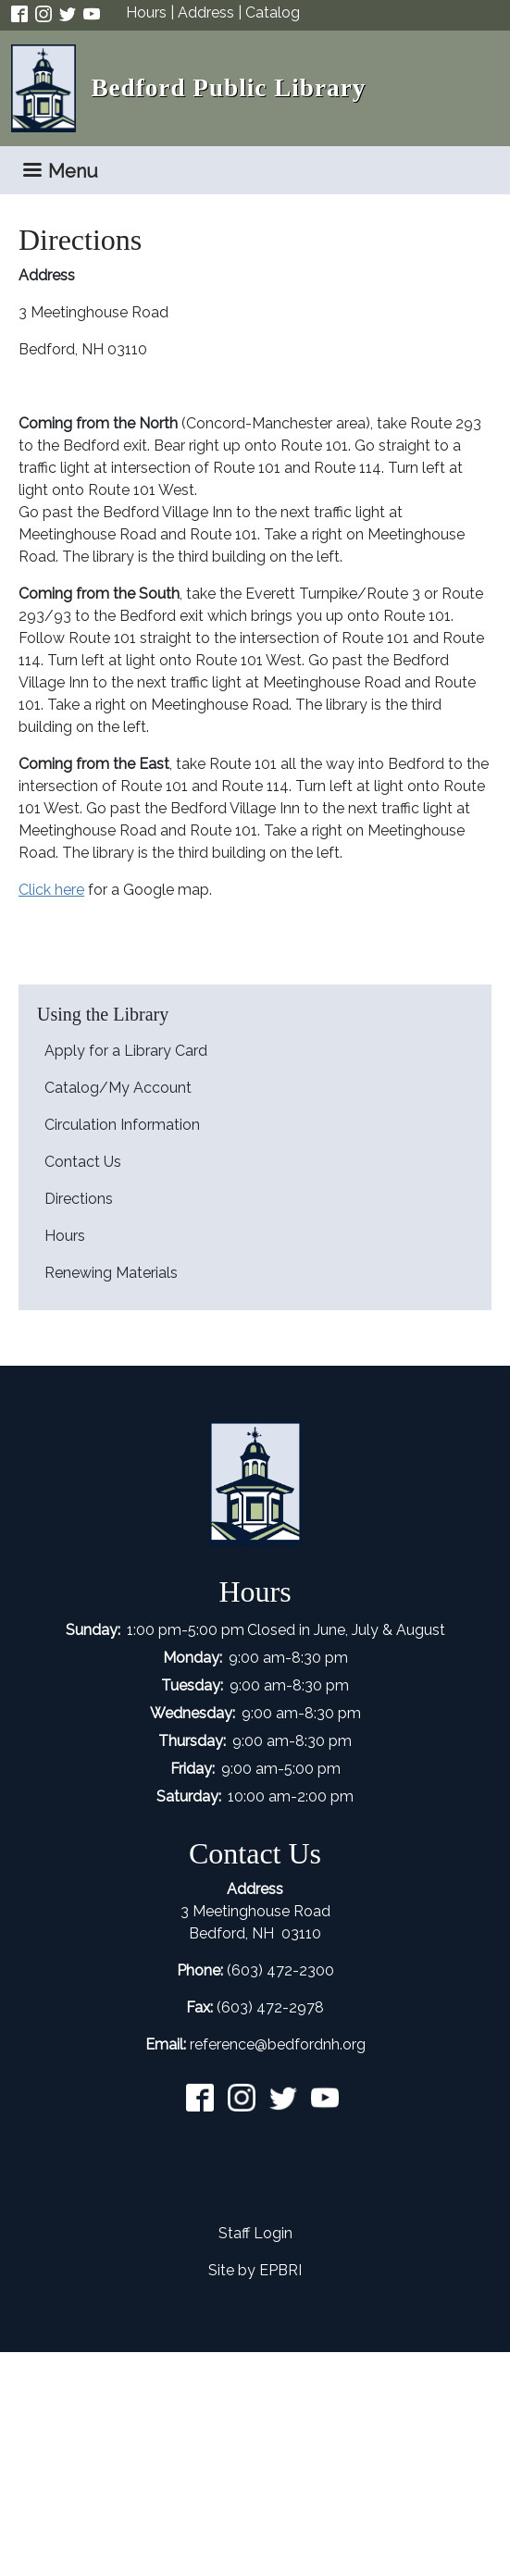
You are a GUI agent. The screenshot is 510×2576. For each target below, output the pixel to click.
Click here (51, 889)
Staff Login (255, 2233)
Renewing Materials (111, 1273)
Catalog (272, 12)
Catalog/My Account (118, 1087)
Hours (146, 12)
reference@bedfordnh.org (278, 2044)
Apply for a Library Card (125, 1050)
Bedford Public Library (228, 88)
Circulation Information (122, 1124)
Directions (78, 1199)
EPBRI (280, 2270)
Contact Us (82, 1161)
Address (206, 12)
